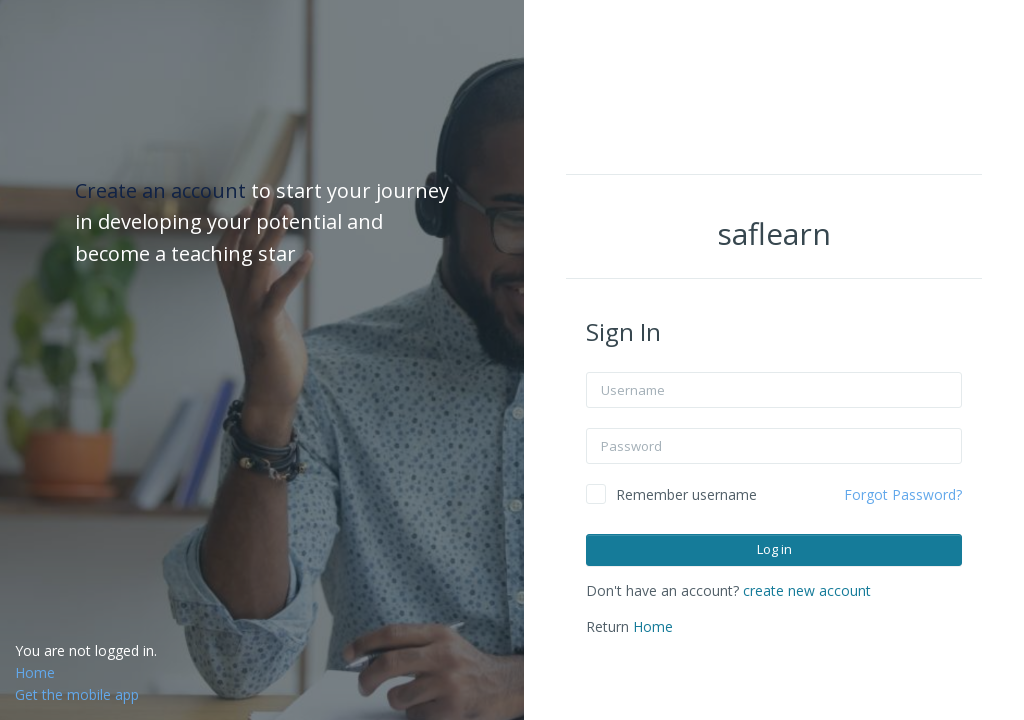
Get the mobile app (77, 694)
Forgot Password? (903, 494)
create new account (807, 590)
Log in (774, 549)
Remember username (686, 494)
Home (653, 626)
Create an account (163, 190)
